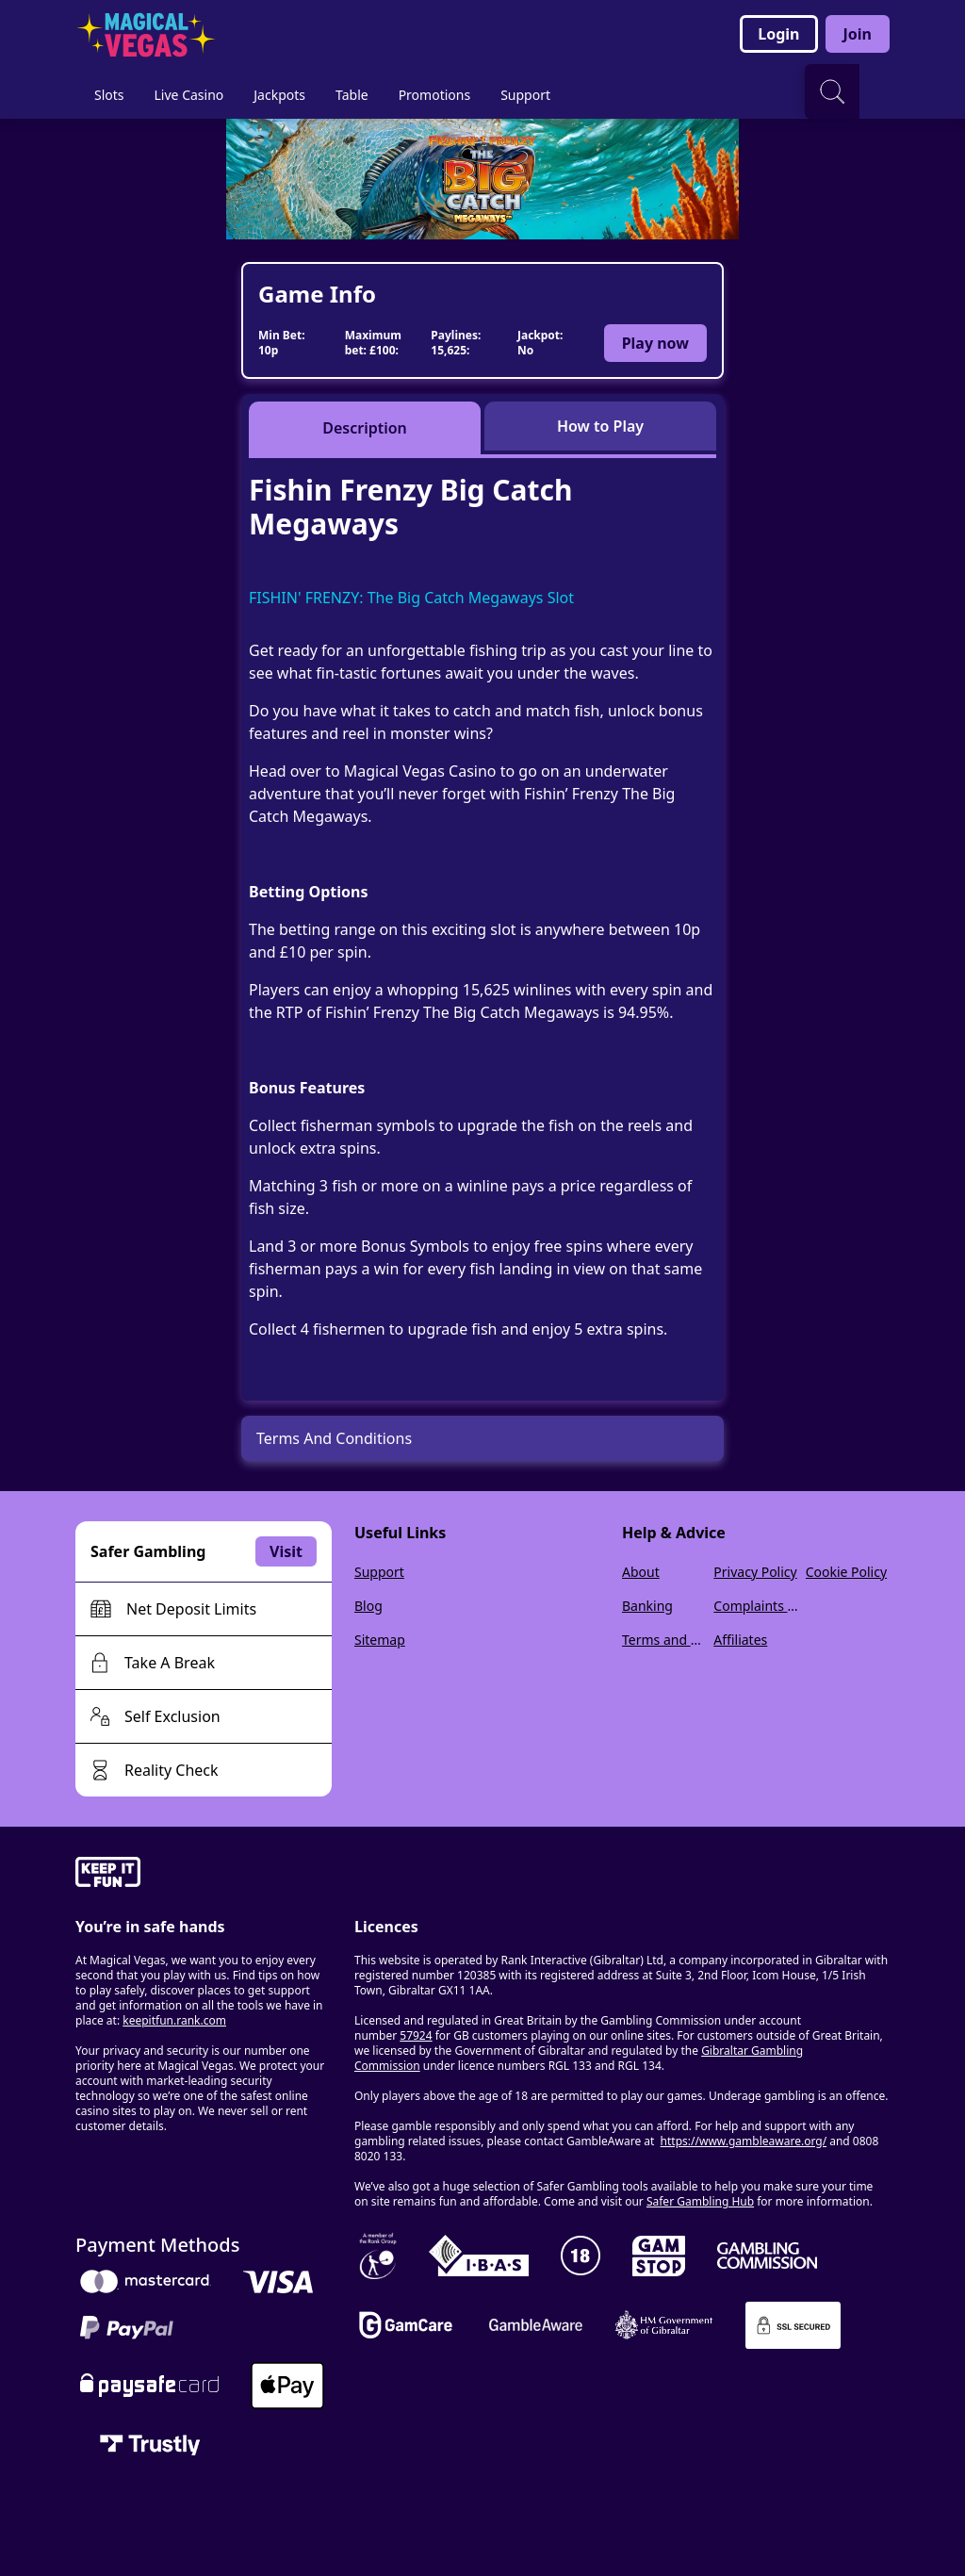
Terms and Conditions (664, 1640)
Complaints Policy (755, 1606)
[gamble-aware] (203, 1875)
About (641, 1572)
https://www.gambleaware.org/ (744, 2141)
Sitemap (379, 1640)
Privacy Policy (754, 1572)
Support (379, 1572)
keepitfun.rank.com (174, 2020)
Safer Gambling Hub (700, 2201)
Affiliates (740, 1640)
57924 (416, 2035)
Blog (368, 1606)
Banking (647, 1606)
